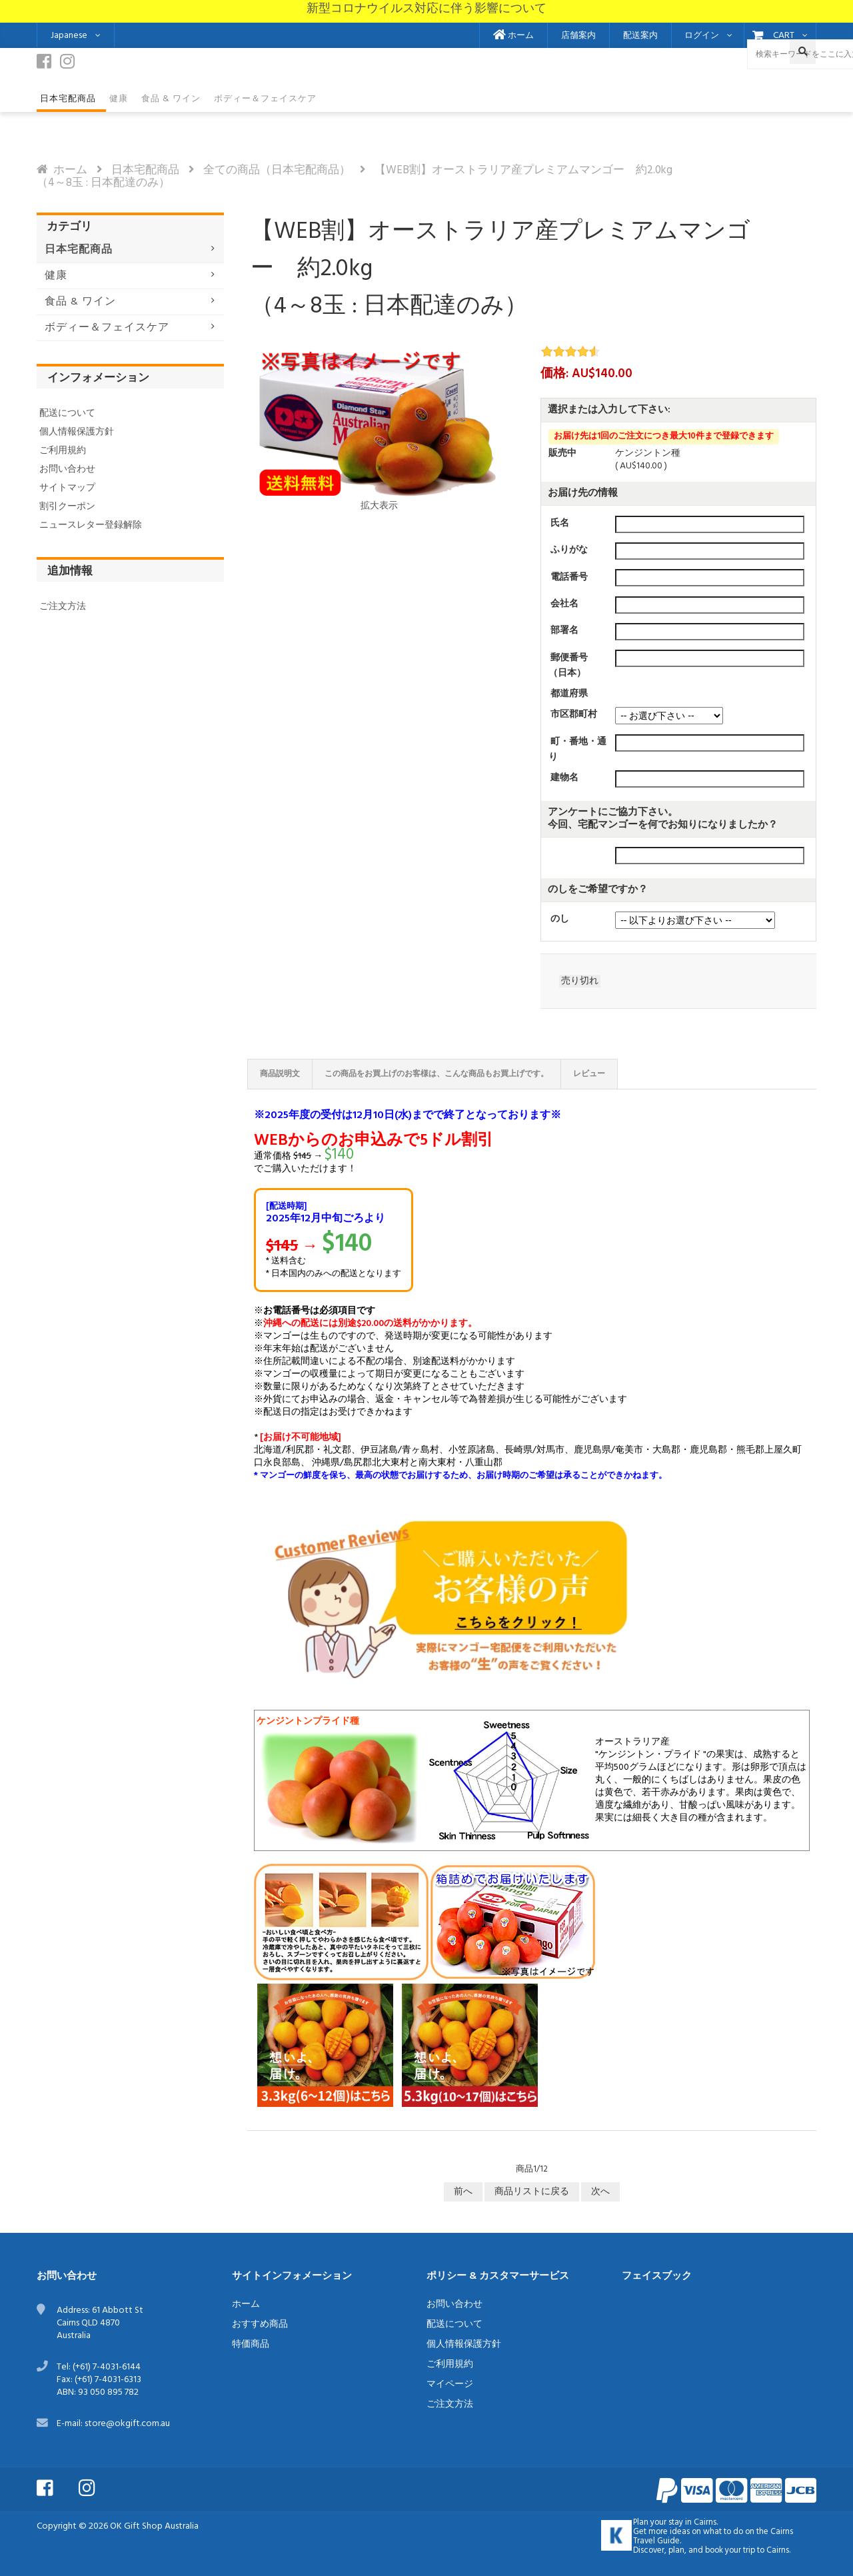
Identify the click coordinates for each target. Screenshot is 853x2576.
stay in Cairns (692, 2522)
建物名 (564, 778)
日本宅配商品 (145, 170)
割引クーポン (67, 506)
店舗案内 (578, 36)
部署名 (564, 630)
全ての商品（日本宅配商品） (277, 170)
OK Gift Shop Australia (154, 2526)
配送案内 (640, 36)
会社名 (564, 604)
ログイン (701, 36)
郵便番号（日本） (568, 665)
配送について (67, 413)
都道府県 (569, 694)
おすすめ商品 (260, 2324)
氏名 (559, 523)
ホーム (513, 36)
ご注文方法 (62, 606)
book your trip (730, 2550)
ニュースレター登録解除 (90, 525)
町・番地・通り (577, 749)
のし (559, 919)
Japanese (69, 36)
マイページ (449, 2384)
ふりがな (569, 550)
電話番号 (569, 576)
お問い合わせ (67, 469)
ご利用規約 (62, 450)
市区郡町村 (573, 714)
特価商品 (250, 2344)
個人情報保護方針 (76, 432)
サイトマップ (67, 488)
